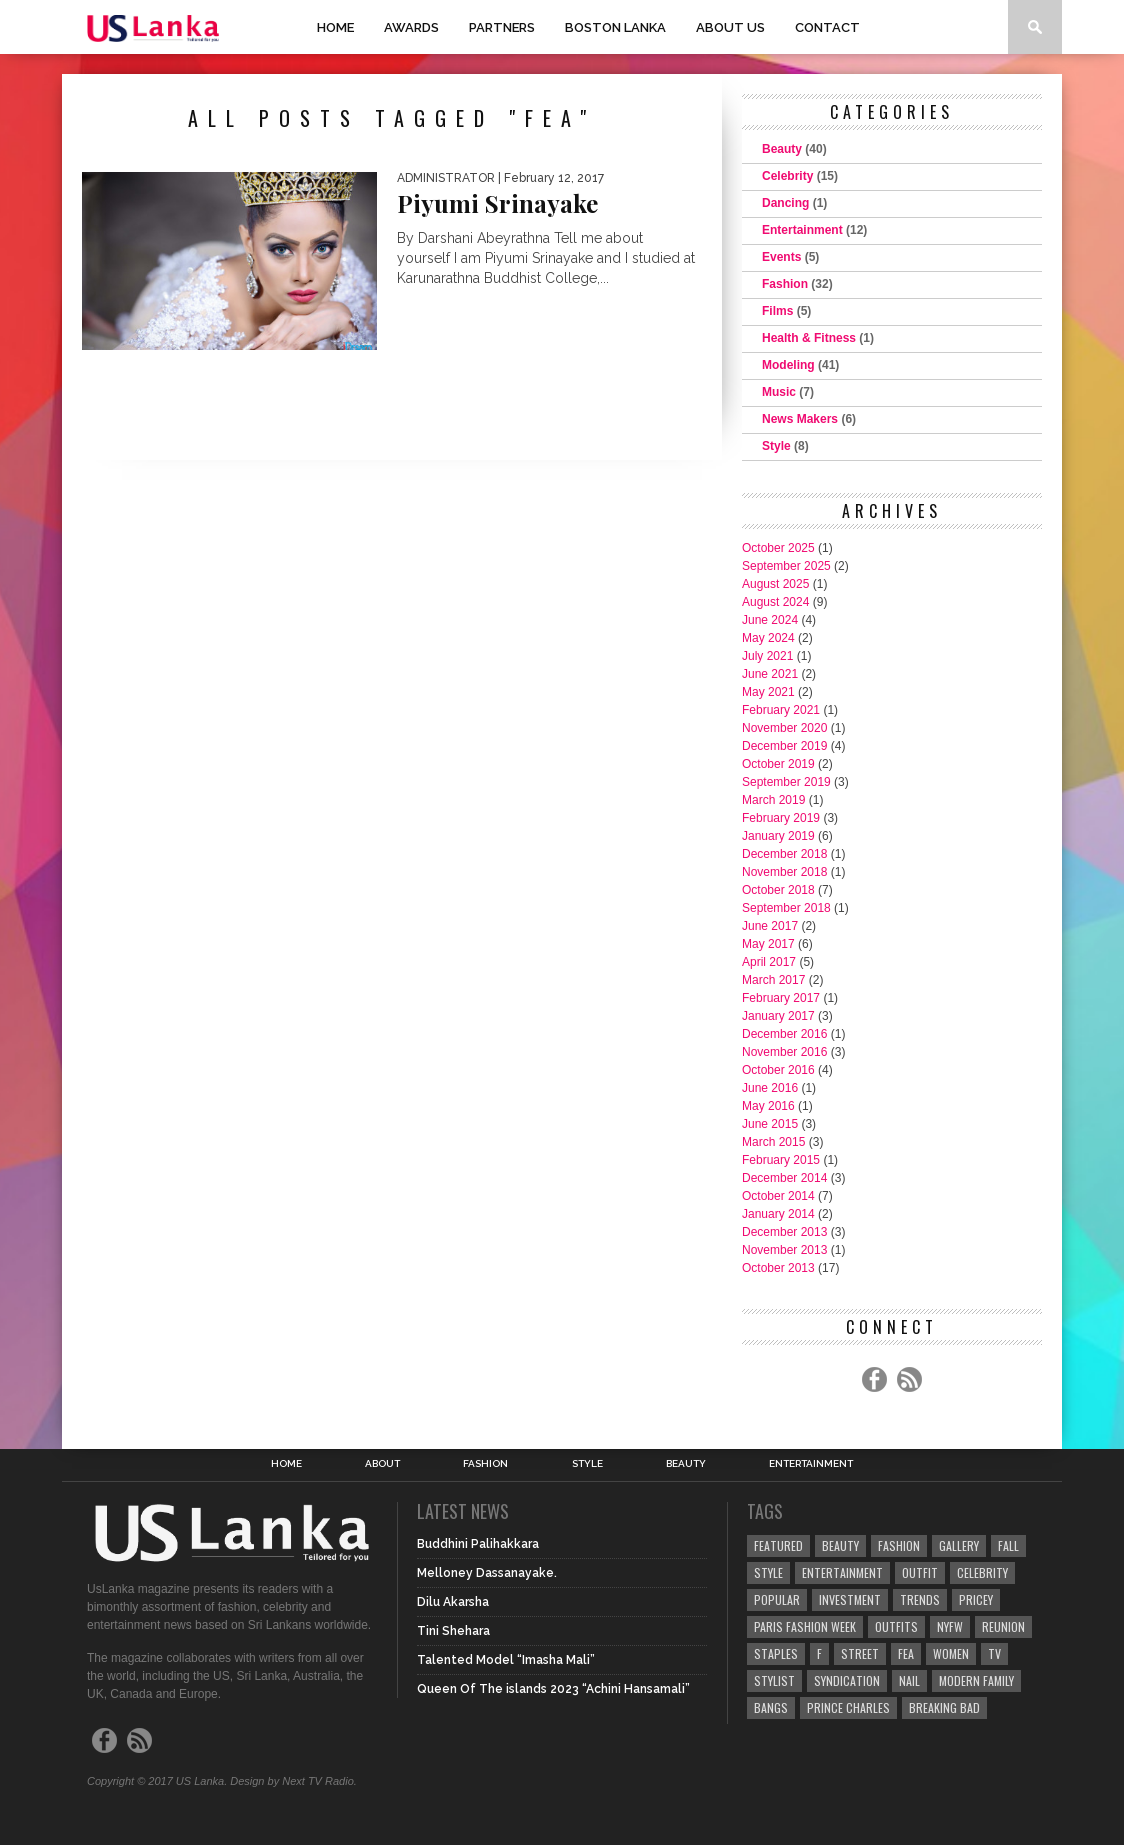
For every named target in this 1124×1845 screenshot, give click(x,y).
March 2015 (773, 1142)
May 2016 (768, 1106)
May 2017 (768, 944)
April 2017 (769, 962)
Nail (909, 1680)
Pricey (976, 1599)
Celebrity (787, 176)
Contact (827, 27)
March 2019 (773, 800)
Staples (776, 1653)
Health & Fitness (809, 338)
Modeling (788, 365)
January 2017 (778, 1016)
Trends (920, 1599)
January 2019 (778, 836)
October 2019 (778, 764)
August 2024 (775, 602)
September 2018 (786, 908)
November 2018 (784, 872)
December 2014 (784, 1178)
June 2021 (770, 674)
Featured (778, 1545)
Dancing (785, 203)
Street (860, 1653)
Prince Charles (848, 1707)
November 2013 (784, 1250)
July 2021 (767, 656)
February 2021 (781, 710)
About (382, 1464)
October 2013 (778, 1268)
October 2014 (778, 1196)
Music (779, 392)
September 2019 (786, 782)
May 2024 (768, 638)
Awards (411, 27)
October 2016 (778, 1070)
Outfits (896, 1626)
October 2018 (778, 890)
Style (776, 446)
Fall (1008, 1545)
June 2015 (770, 1124)
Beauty (782, 149)
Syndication (847, 1680)
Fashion (785, 284)
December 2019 (784, 746)
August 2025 (775, 584)
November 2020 (784, 728)
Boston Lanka (615, 27)
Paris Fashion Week (805, 1626)
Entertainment (802, 230)
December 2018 (784, 854)
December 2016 (784, 1034)
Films (777, 311)
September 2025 (786, 566)
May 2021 (768, 692)
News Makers (800, 419)
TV (994, 1653)
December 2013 (784, 1232)
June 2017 (770, 926)
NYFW (950, 1626)
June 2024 (770, 620)
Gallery (959, 1545)
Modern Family (976, 1680)
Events (781, 257)
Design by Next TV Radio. (293, 1781)
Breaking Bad (944, 1707)
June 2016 (770, 1088)
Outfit (920, 1572)
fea (906, 1653)
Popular (777, 1599)
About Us (730, 27)
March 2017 (773, 980)
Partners (502, 27)
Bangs (771, 1707)
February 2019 (781, 818)
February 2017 (781, 998)
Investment (850, 1599)
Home (335, 27)
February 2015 (781, 1160)
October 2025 (778, 548)
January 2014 (778, 1214)
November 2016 (784, 1052)
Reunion (1003, 1626)
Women (951, 1653)
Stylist (774, 1680)
